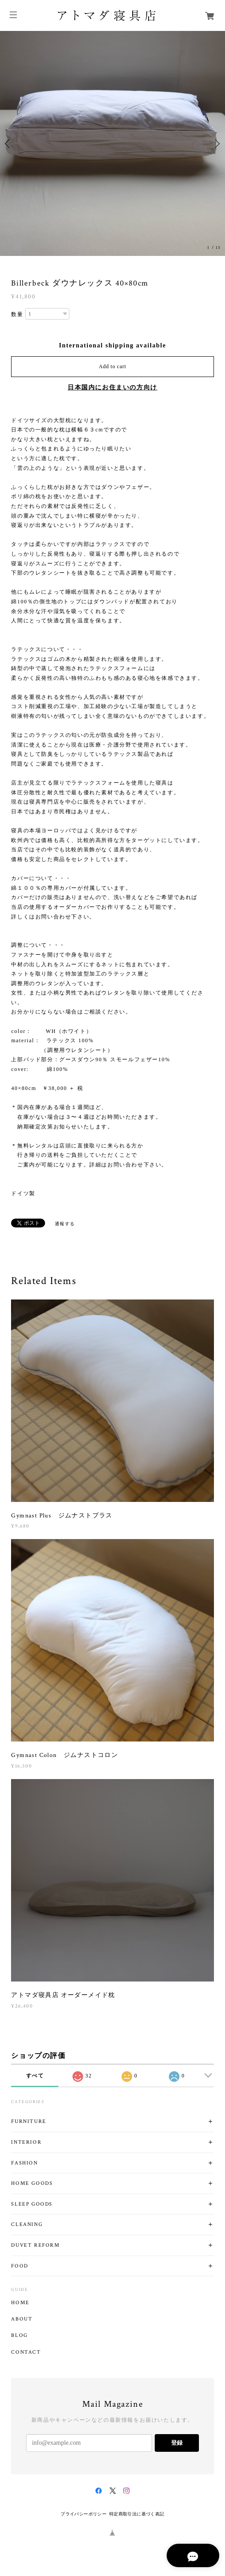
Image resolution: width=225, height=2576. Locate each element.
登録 (177, 2442)
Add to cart (112, 366)
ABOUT (21, 2319)
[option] (112, 143)
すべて (35, 2076)
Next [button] (216, 143)
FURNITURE (28, 2121)
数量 (17, 314)
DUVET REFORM (35, 2245)
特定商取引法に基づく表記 (136, 2513)
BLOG (19, 2335)
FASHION (24, 2163)
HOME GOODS (32, 2183)
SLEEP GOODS (32, 2204)
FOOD (19, 2266)
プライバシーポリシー (84, 2513)
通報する (65, 1223)
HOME (20, 2303)
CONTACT (26, 2352)
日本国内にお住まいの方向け (112, 387)
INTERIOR (26, 2142)
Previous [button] (9, 143)
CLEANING (26, 2224)
